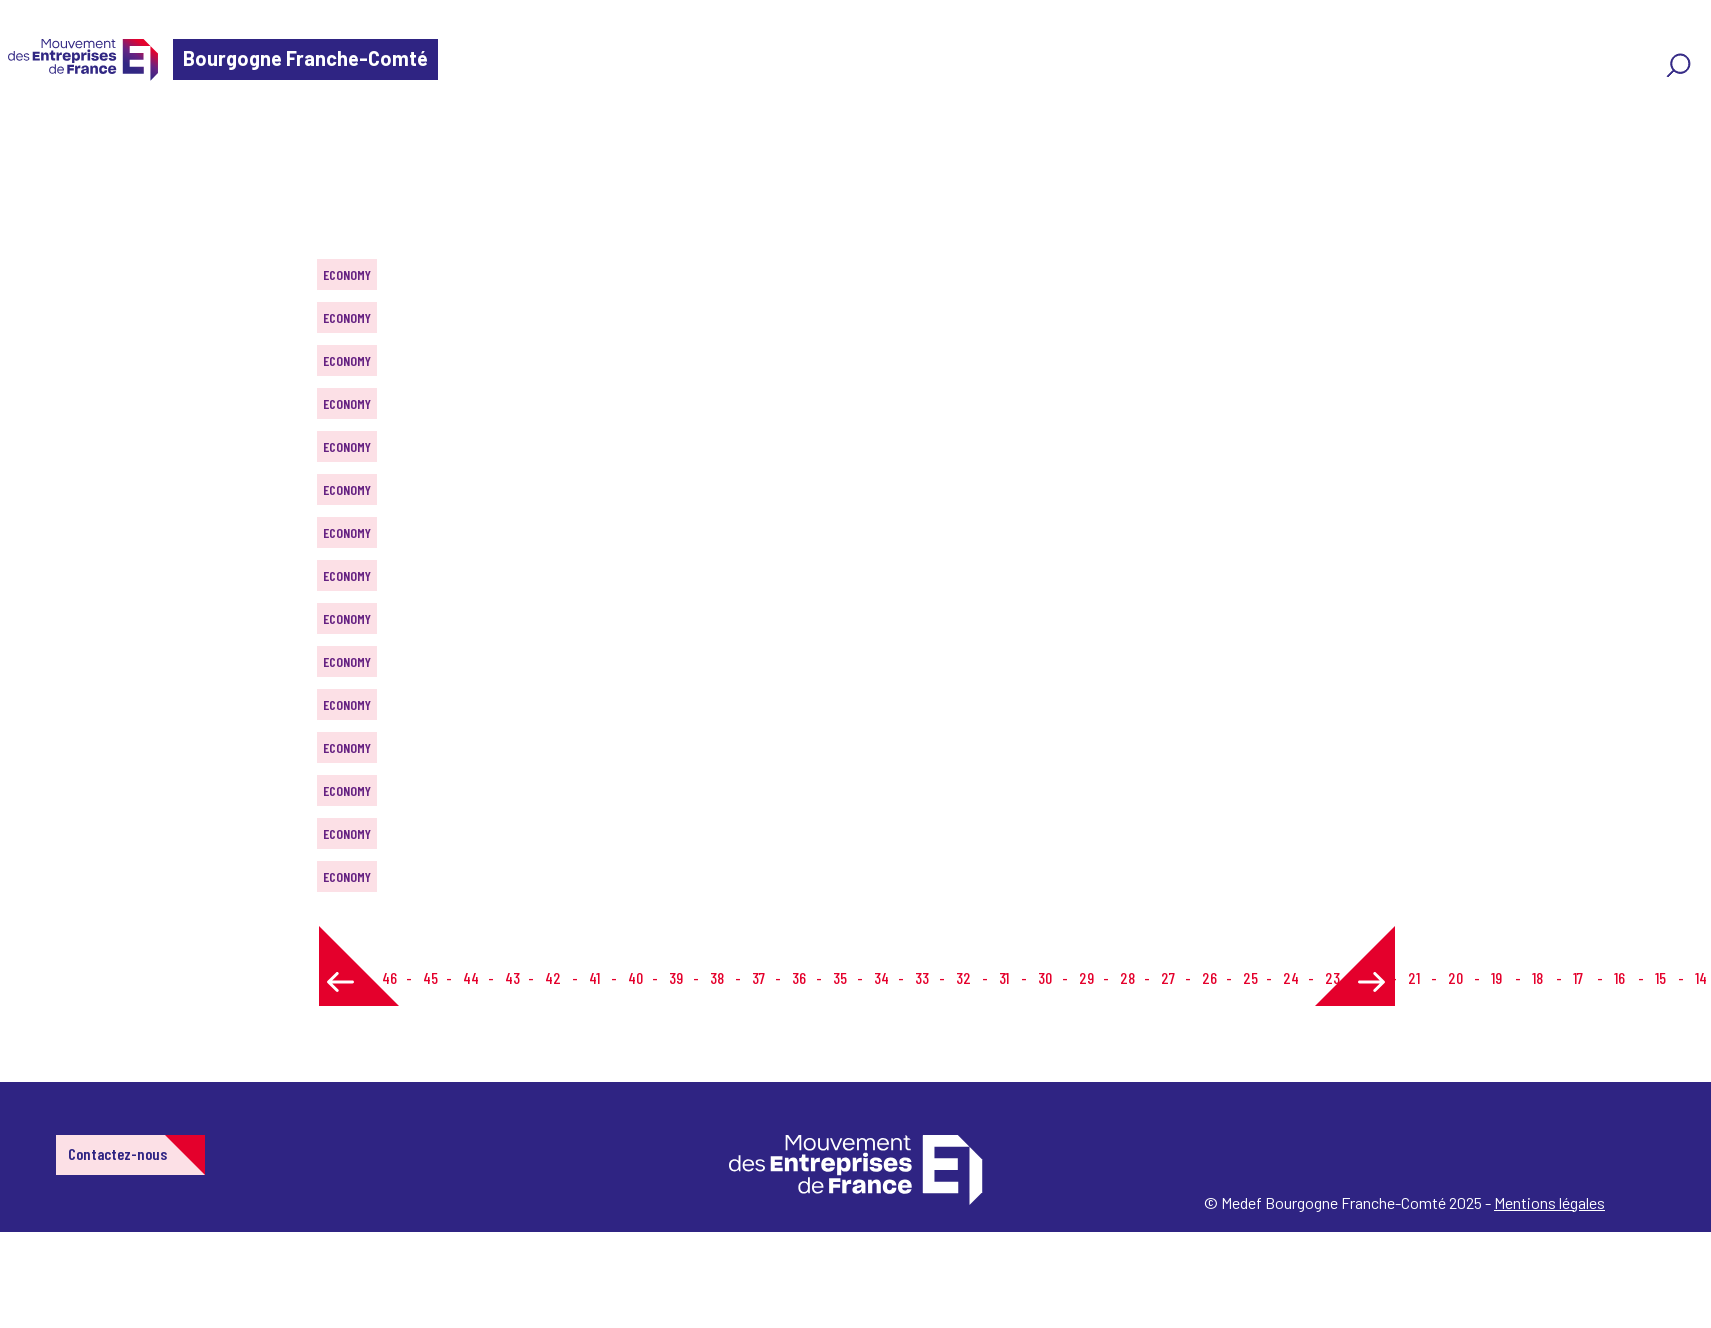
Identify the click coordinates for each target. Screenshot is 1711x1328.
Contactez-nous (117, 1153)
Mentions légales (1549, 1202)
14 (1701, 977)
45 (430, 977)
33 (922, 977)
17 (1578, 977)
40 (635, 977)
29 (1086, 977)
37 (758, 977)
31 (1004, 977)
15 (1660, 977)
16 (1619, 977)
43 (512, 977)
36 (799, 977)
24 (1291, 977)
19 (1496, 977)
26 (1209, 977)
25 (1250, 977)
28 (1127, 977)
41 (594, 977)
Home (44, 134)
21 (1414, 977)
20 (1455, 977)
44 (471, 977)
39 (676, 977)
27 (1168, 977)
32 (963, 977)
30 (1045, 977)
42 (553, 977)
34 (881, 977)
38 (717, 977)
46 (389, 977)
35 (840, 977)
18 (1537, 977)
